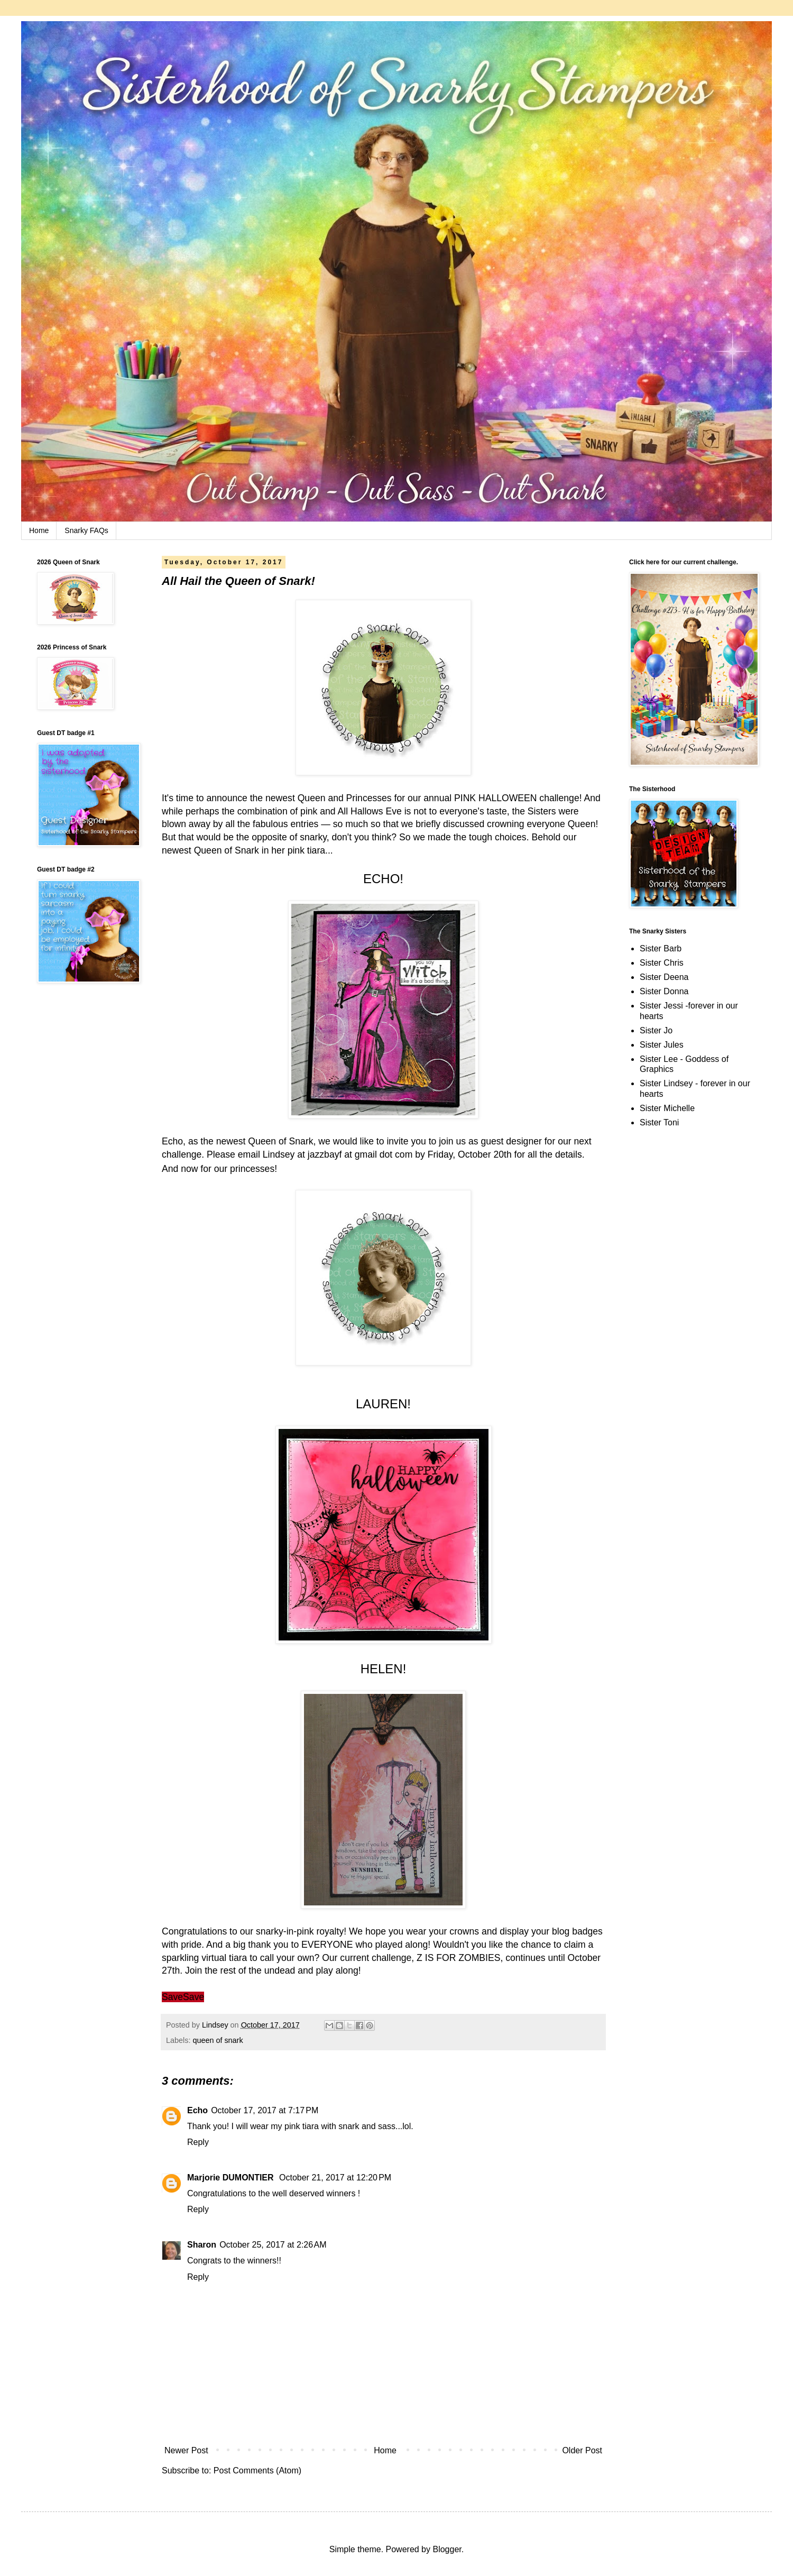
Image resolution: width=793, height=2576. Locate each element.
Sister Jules (662, 1044)
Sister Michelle (667, 1108)
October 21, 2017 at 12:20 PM (335, 2177)
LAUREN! (383, 1404)
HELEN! (384, 1669)
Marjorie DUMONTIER (231, 2177)
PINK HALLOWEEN (495, 798)
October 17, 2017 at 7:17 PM (264, 2110)
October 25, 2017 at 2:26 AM (272, 2244)
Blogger (446, 2549)
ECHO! (383, 879)
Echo (197, 2110)
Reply (198, 2142)
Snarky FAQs (86, 530)
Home (39, 530)
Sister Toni (659, 1122)
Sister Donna (664, 991)
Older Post (582, 2450)
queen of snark (217, 2040)
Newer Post (186, 2450)
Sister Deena (664, 977)
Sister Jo (656, 1030)
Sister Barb (660, 948)
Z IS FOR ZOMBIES (458, 1957)
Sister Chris (662, 962)
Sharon (201, 2244)
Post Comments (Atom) (257, 2470)
